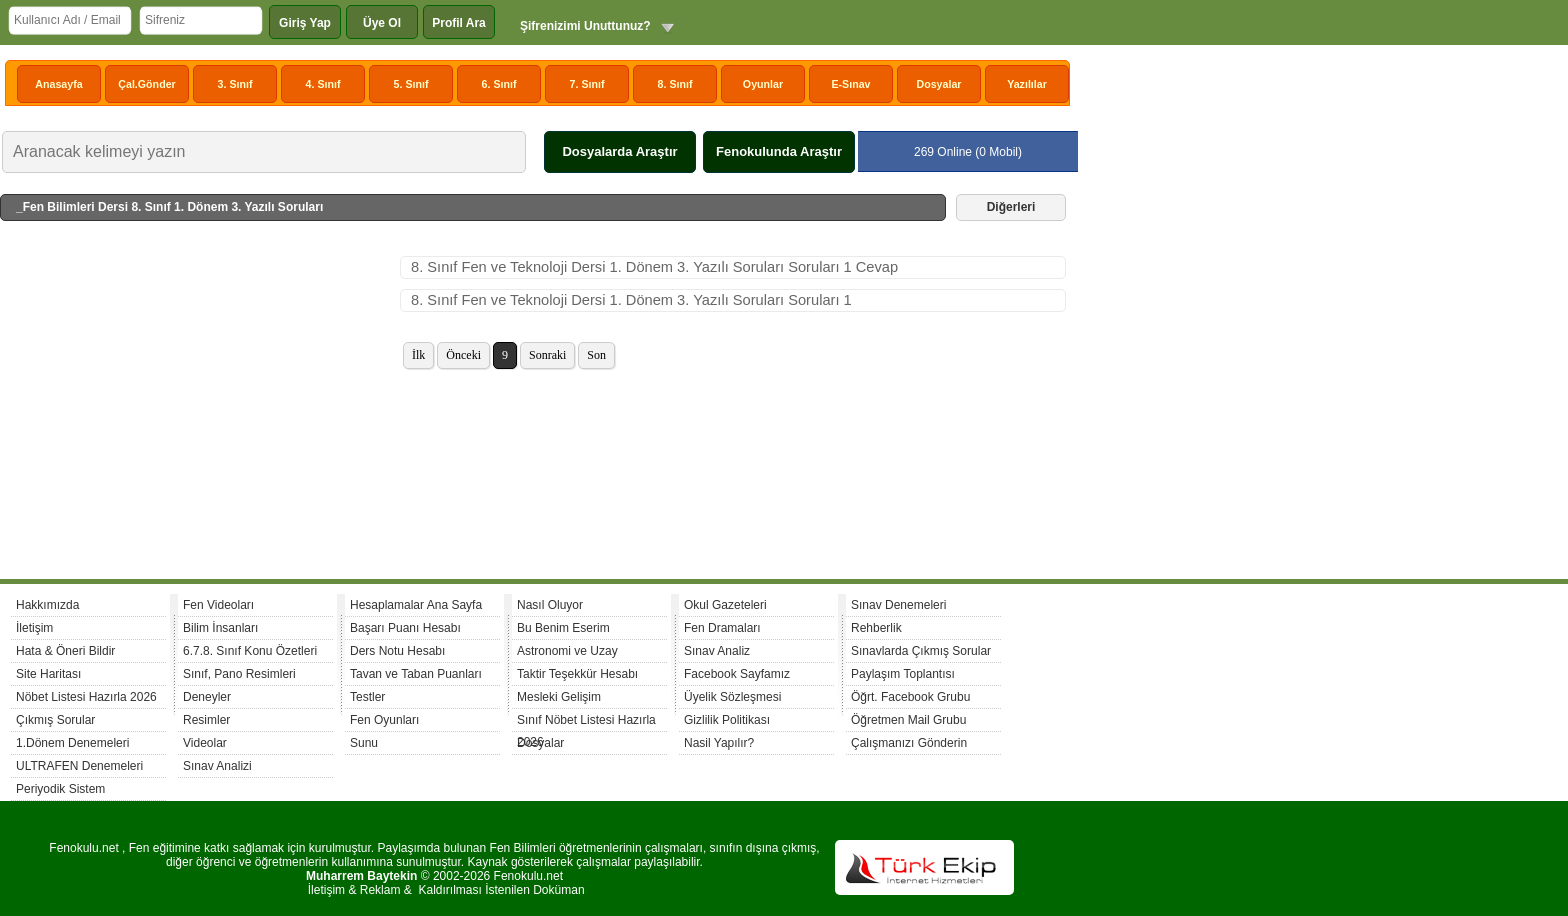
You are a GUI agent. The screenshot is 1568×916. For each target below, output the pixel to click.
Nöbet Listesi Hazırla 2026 (86, 697)
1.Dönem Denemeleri (72, 743)
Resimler (206, 720)
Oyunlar (763, 84)
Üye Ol (382, 23)
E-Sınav (850, 84)
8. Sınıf (675, 84)
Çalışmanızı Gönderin (909, 743)
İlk (418, 355)
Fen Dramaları (722, 628)
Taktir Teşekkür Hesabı (577, 674)
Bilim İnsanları (220, 628)
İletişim (34, 628)
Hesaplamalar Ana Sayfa (416, 605)
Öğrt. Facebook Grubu (910, 697)
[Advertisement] (200, 406)
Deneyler (207, 697)
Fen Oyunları (384, 720)
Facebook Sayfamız (737, 674)
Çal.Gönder (146, 84)
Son (596, 355)
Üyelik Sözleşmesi (732, 697)
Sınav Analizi (217, 766)
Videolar (205, 743)
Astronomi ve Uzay (567, 651)
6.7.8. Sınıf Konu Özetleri (250, 651)
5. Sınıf (411, 84)
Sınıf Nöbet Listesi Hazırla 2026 (586, 722)
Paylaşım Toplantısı (903, 674)
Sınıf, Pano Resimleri (239, 674)
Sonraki (547, 355)
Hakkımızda (47, 605)
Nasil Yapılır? (719, 743)
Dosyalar (938, 84)
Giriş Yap (305, 23)
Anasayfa (58, 84)
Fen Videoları (218, 605)
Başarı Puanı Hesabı (405, 628)
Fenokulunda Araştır (779, 151)
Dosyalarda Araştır (619, 151)
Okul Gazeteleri (725, 605)
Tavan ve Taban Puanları (416, 674)
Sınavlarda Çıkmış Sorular (921, 651)
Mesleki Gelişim (559, 697)
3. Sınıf (235, 84)
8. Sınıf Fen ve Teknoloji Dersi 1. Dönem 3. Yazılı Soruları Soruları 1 (631, 300)
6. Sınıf (499, 84)
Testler (367, 697)
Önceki (463, 355)
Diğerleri (1011, 207)
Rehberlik (876, 628)
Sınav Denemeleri (898, 605)
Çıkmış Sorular (55, 720)
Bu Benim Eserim (563, 628)
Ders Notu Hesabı (397, 651)
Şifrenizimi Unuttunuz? (585, 26)
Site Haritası (48, 674)
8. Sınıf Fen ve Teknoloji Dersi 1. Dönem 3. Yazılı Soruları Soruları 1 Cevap (654, 267)
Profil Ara (459, 23)
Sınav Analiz (717, 651)
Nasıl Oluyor (550, 605)
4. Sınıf (323, 84)
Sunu (364, 743)
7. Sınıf (587, 84)
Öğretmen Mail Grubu (908, 720)
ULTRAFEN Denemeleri (79, 766)
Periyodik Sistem (60, 789)
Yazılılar (1027, 84)
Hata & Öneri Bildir (65, 651)
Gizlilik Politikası (727, 720)
